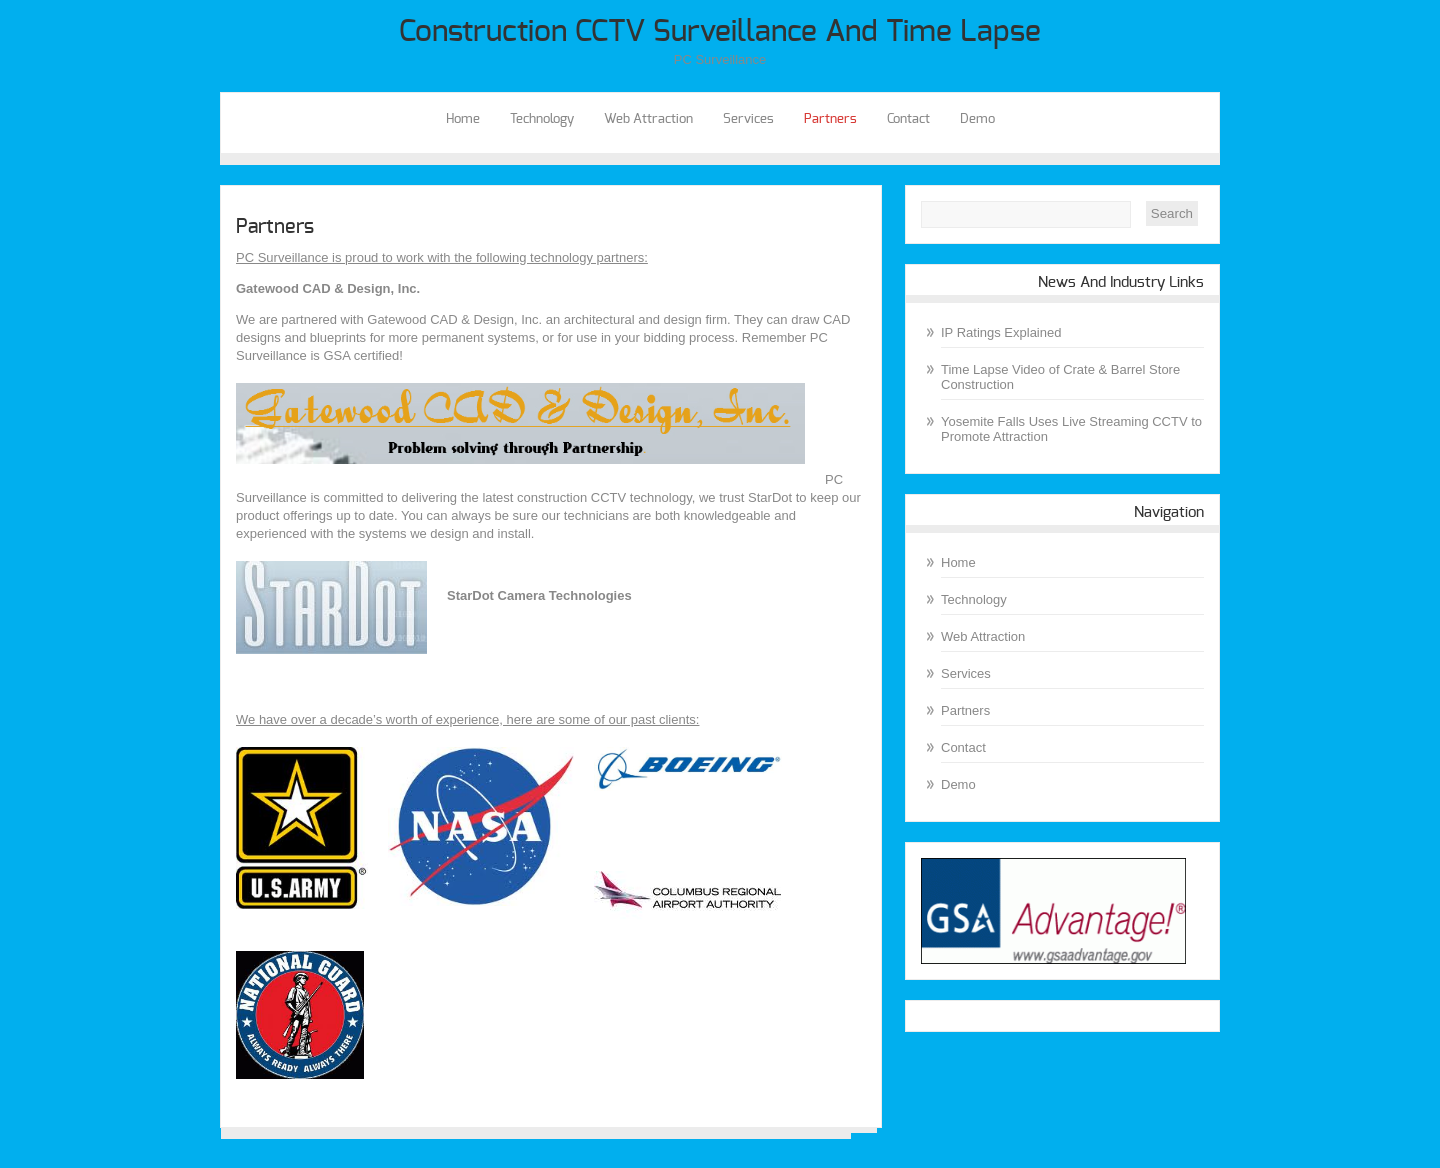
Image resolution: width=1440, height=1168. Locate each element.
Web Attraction (648, 119)
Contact (908, 119)
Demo (977, 119)
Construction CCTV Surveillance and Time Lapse (720, 32)
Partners (830, 119)
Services (748, 119)
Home (463, 119)
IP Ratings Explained (1001, 332)
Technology (542, 119)
